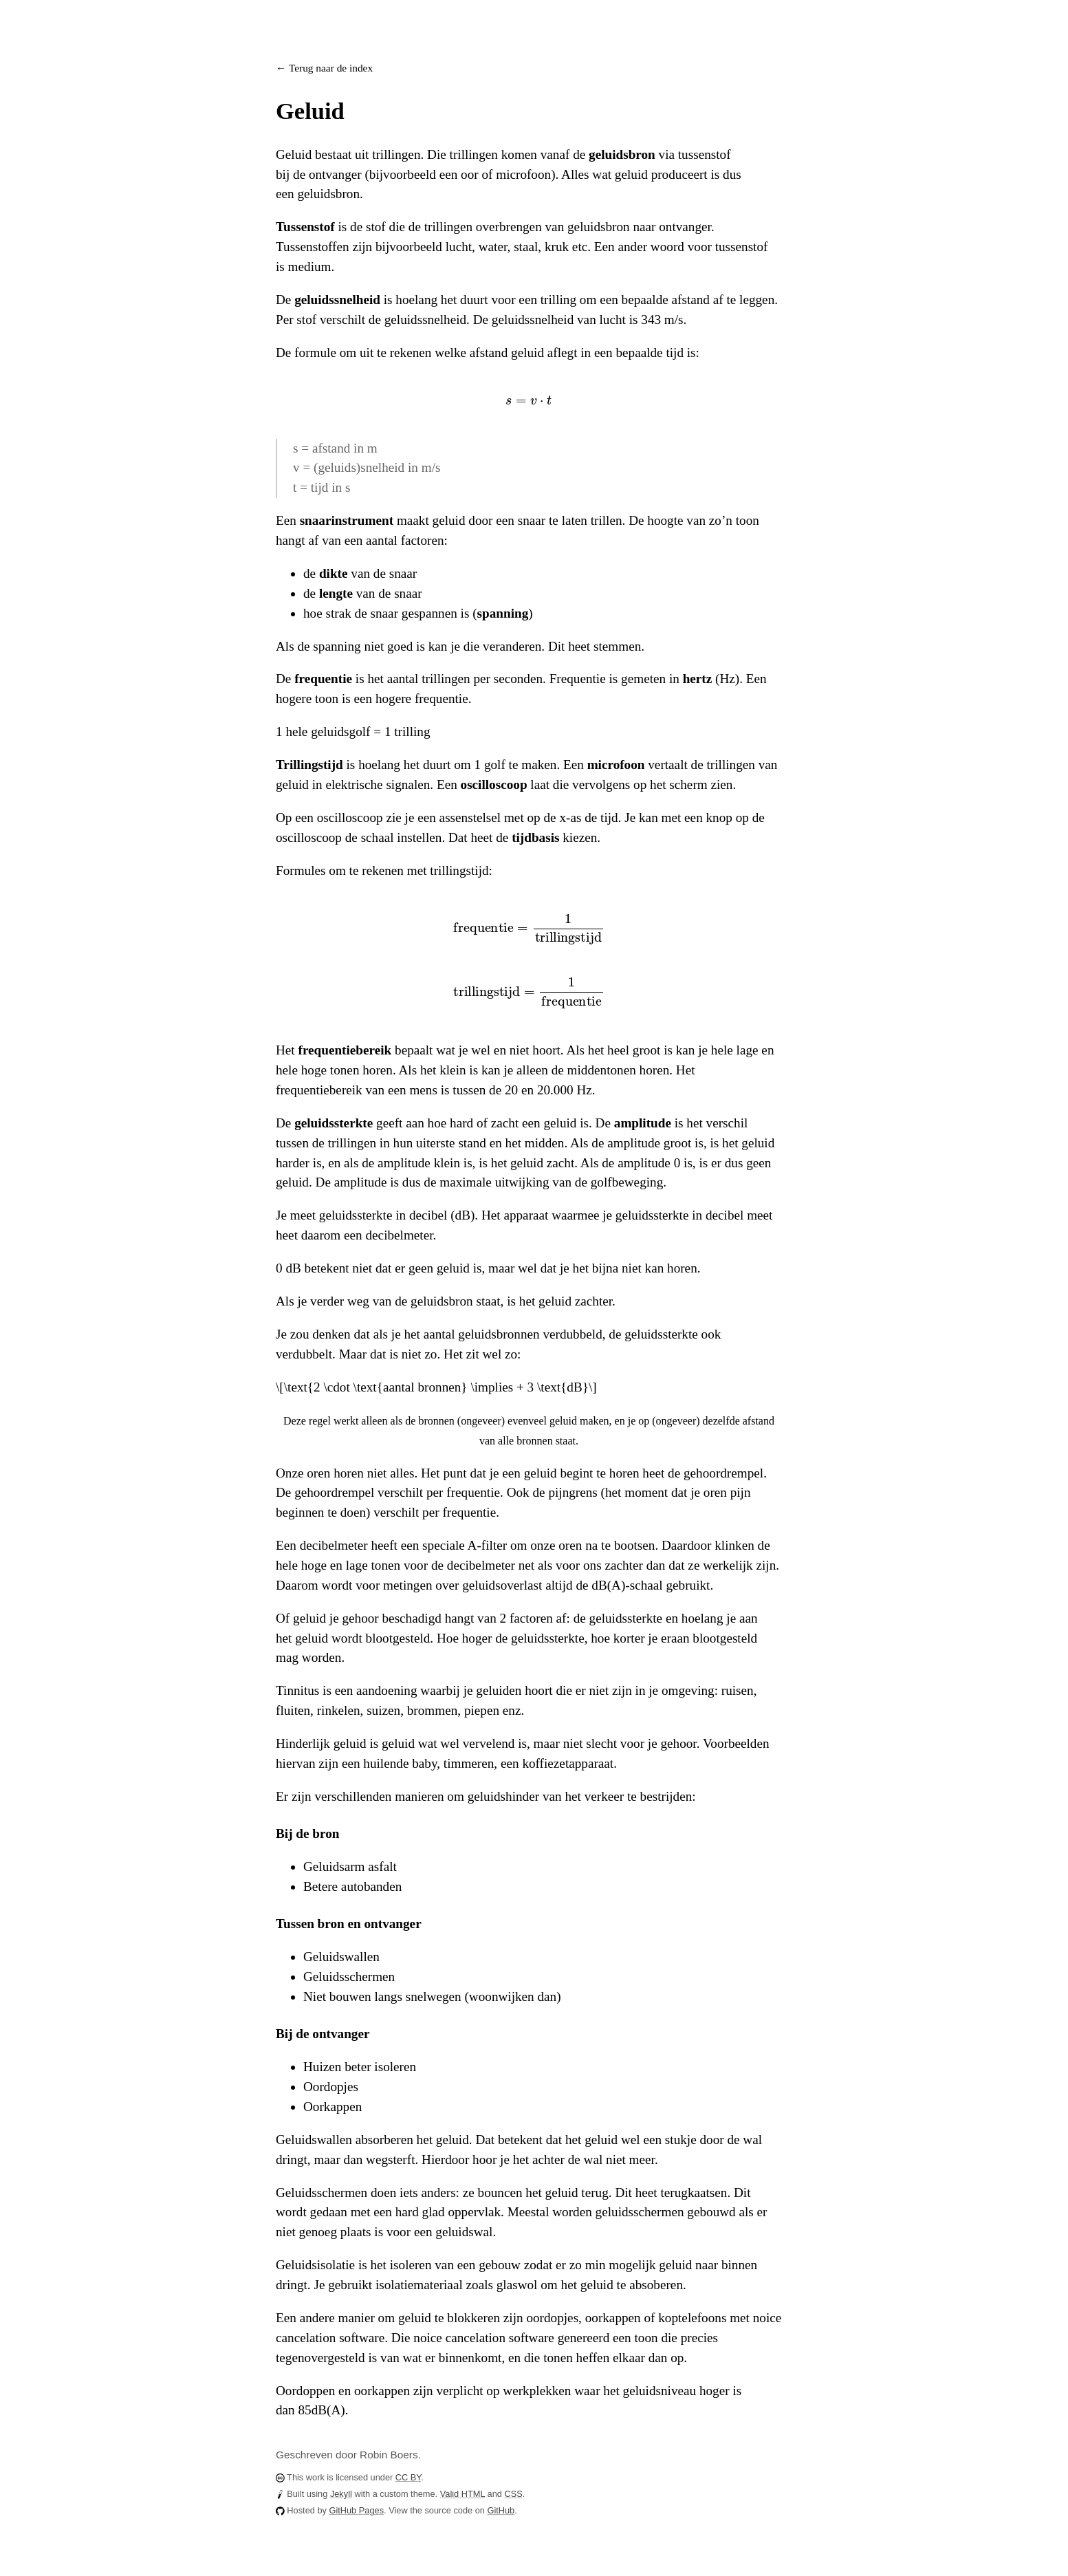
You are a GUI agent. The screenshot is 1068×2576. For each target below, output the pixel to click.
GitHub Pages (356, 2510)
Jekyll (341, 2494)
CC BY (408, 2477)
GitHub (500, 2510)
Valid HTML (462, 2494)
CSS (514, 2494)
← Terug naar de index (324, 68)
